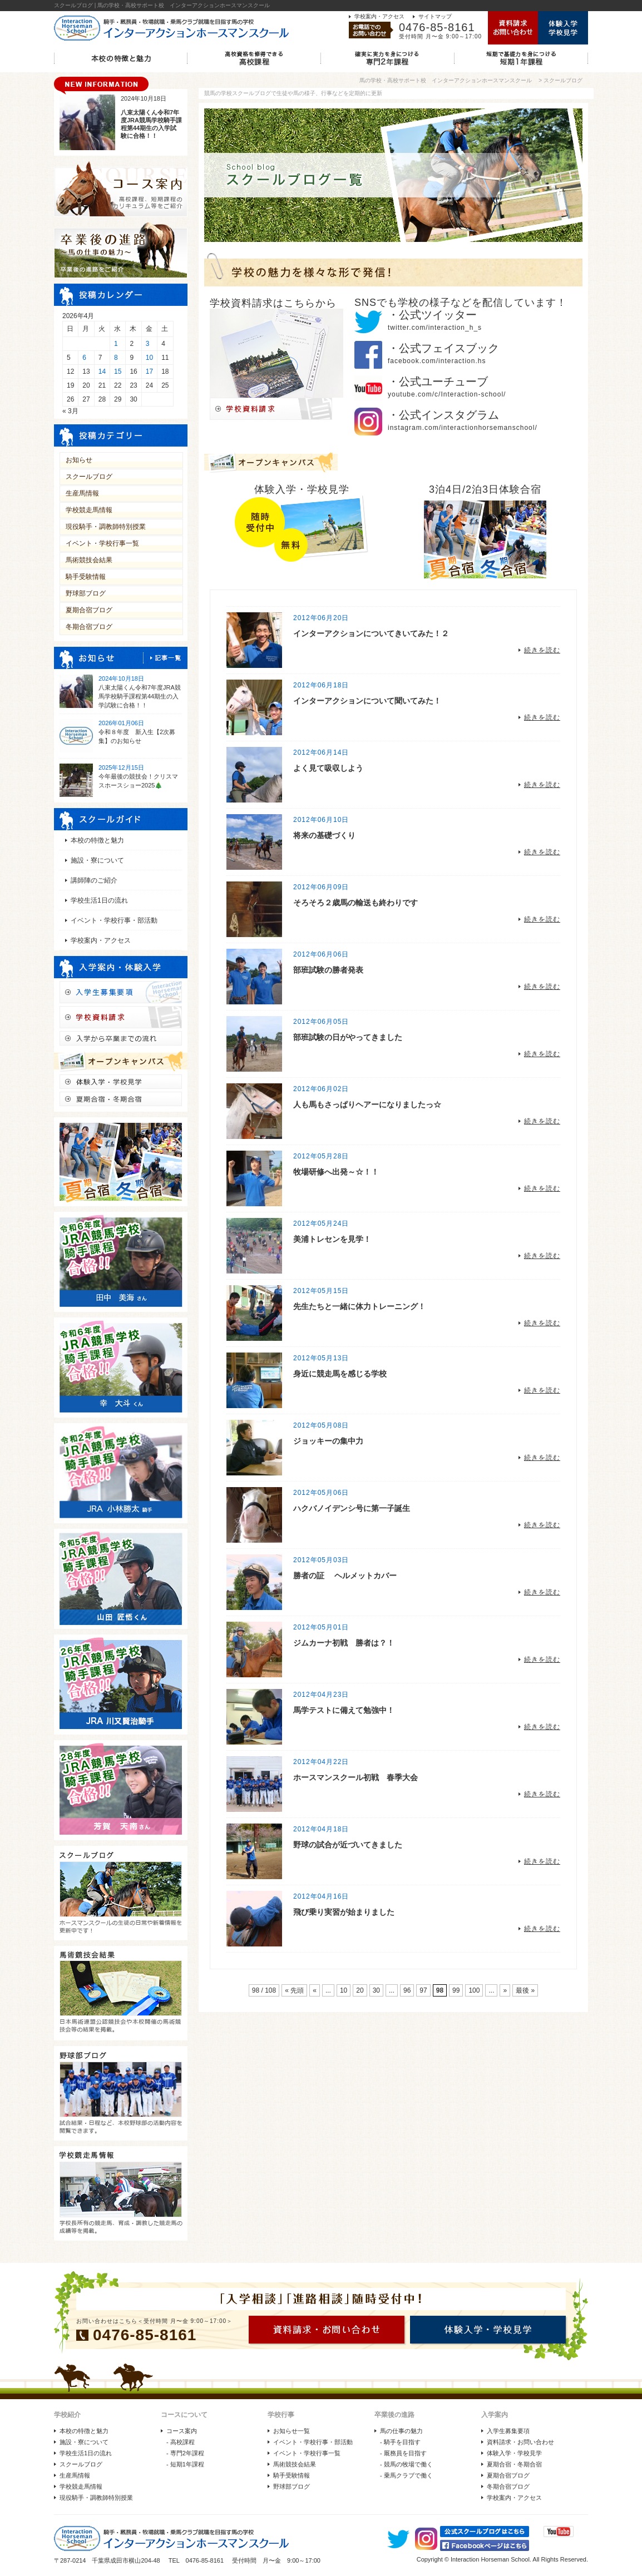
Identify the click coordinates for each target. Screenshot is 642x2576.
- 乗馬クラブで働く (406, 2475)
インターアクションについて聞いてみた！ (367, 700)
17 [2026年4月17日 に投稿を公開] (149, 371)
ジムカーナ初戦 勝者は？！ (343, 1642)
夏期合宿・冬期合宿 (514, 2464)
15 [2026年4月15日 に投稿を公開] (117, 371)
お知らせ (79, 460)
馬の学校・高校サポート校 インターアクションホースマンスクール (445, 80)
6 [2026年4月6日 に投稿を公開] (84, 357)
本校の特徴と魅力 (97, 840)
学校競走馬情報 (89, 510)
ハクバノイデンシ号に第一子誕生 (351, 1508)
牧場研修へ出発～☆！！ (336, 1171)
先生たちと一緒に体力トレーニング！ (359, 1306)
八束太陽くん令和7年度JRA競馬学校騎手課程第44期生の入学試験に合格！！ (139, 696)
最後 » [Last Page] (525, 1990)
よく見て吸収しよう (328, 768)
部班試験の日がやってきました (347, 1037)
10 (343, 1990)
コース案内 (181, 2431)
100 (474, 1990)
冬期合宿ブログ (89, 627)
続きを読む (542, 650)
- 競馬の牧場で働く (406, 2464)
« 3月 (70, 411)
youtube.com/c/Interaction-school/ (447, 394)
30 (376, 1990)
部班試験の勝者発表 (328, 969)
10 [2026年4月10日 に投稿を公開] (149, 357)
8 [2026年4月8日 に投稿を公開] (116, 357)
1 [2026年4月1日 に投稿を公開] (116, 344)
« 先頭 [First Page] (294, 1990)
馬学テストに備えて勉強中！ (343, 1710)
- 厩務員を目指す (403, 2453)
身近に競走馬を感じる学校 (340, 1373)
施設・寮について (97, 860)
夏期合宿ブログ (89, 610)
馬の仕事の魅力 (401, 2431)
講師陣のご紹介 (94, 880)
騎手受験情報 (86, 577)
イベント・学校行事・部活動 (114, 920)
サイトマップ (435, 16)
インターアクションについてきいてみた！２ (371, 633)
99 (456, 1990)
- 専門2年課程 (185, 2453)
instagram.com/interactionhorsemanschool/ (462, 428)
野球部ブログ (86, 593)
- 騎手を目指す (400, 2442)
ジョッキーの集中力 (328, 1440)
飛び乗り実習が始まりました (343, 1912)
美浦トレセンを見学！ (332, 1239)
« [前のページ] (315, 1990)
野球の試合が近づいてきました (347, 1844)
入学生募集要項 (508, 2431)
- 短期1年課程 (185, 2464)
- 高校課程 (180, 2442)
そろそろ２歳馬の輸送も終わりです (355, 902)
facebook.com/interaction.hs (437, 361)
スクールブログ (89, 476)
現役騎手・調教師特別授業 (106, 527)
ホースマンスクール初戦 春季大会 (355, 1777)
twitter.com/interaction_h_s (435, 327)
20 (359, 1990)
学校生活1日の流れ (99, 900)
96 (407, 1990)
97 (423, 1990)
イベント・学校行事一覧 (102, 543)
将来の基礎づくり (324, 835)
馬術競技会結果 (89, 560)
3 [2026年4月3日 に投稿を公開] (148, 344)
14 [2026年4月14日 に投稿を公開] (102, 371)
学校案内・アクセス (379, 16)
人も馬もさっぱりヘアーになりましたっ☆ (367, 1104)
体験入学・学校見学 (514, 2453)
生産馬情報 (82, 493)
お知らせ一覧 (291, 2431)
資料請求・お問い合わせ (520, 2442)
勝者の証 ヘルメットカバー (345, 1575)
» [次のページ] (505, 1990)
